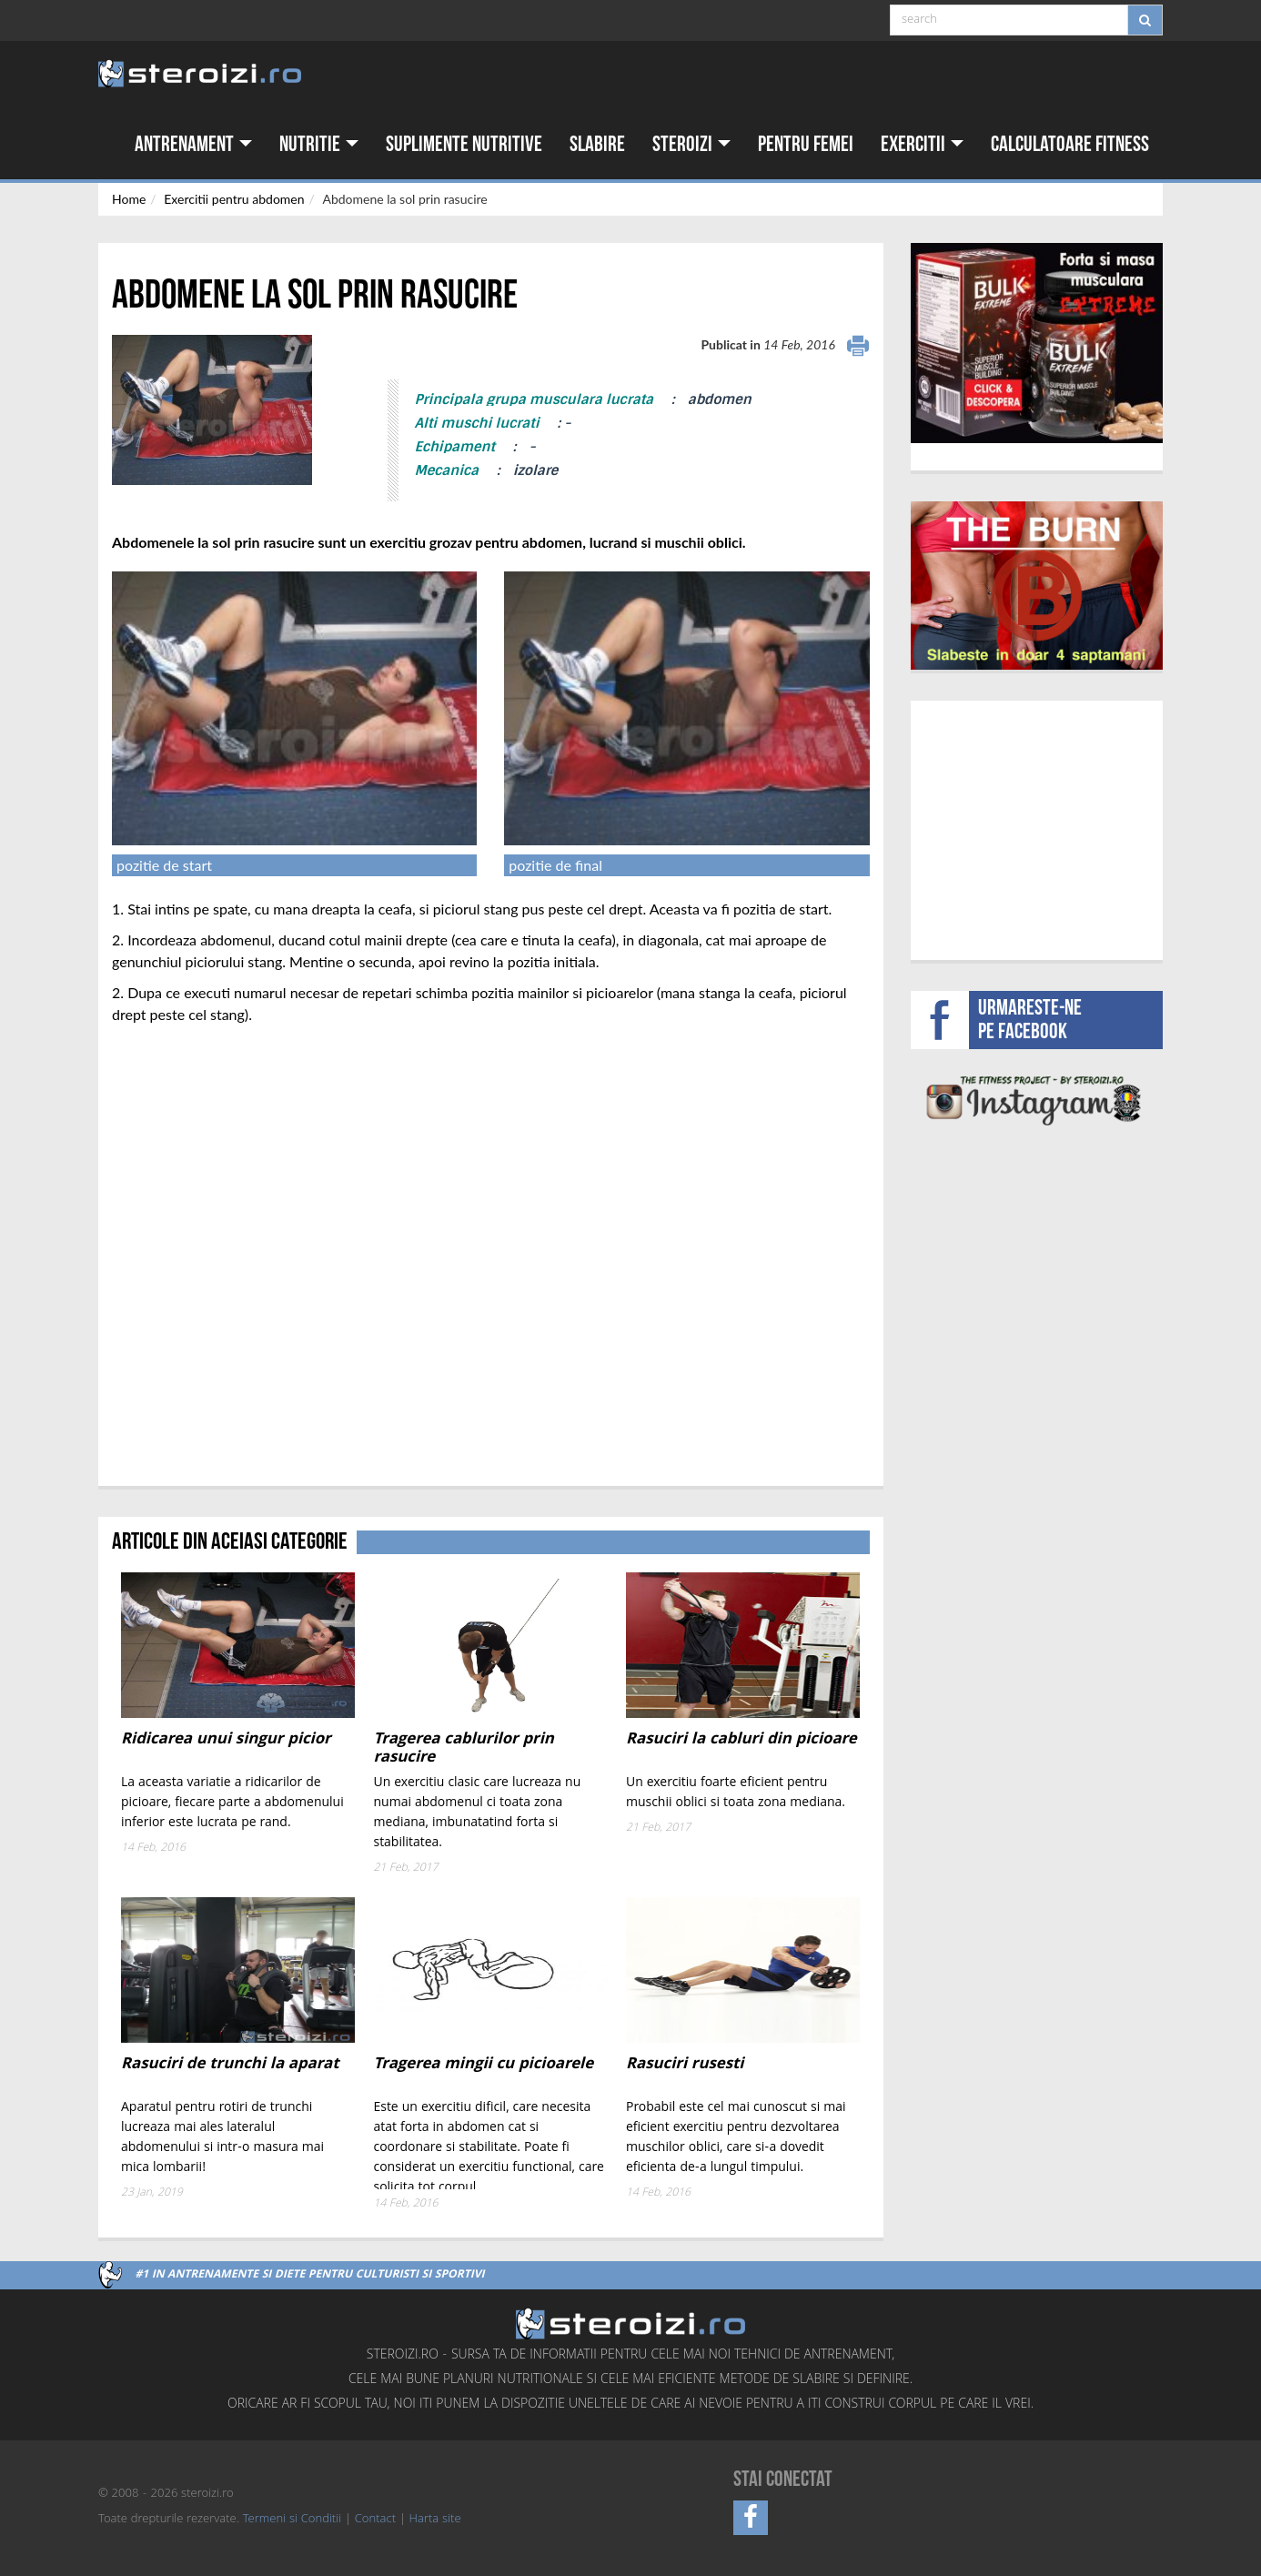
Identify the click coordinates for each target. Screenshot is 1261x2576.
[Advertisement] (1037, 828)
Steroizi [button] (691, 144)
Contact (375, 2520)
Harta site (435, 2520)
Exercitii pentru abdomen (234, 199)
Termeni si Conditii (292, 2520)
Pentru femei (805, 144)
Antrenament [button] (193, 144)
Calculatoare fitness (1070, 144)
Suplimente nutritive (464, 144)
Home (129, 199)
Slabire (597, 144)
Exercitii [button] (922, 144)
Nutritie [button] (318, 144)
